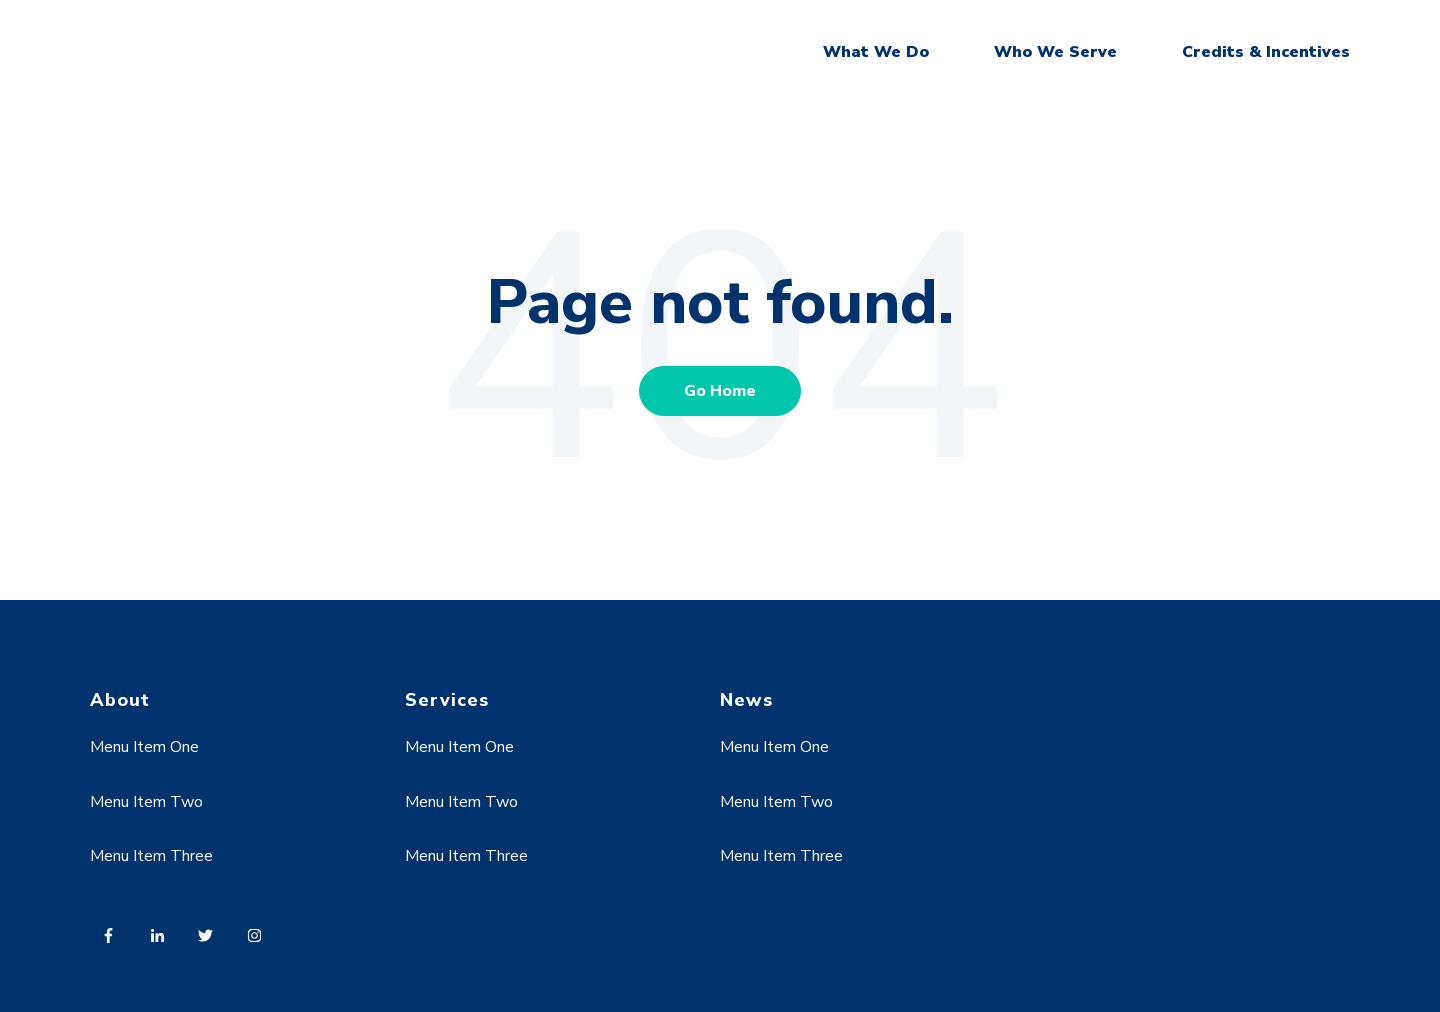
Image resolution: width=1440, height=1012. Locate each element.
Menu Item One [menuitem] (144, 747)
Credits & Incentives (1266, 52)
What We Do (876, 52)
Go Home (720, 391)
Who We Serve (1055, 52)
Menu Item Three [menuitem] (151, 856)
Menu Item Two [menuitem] (146, 802)
